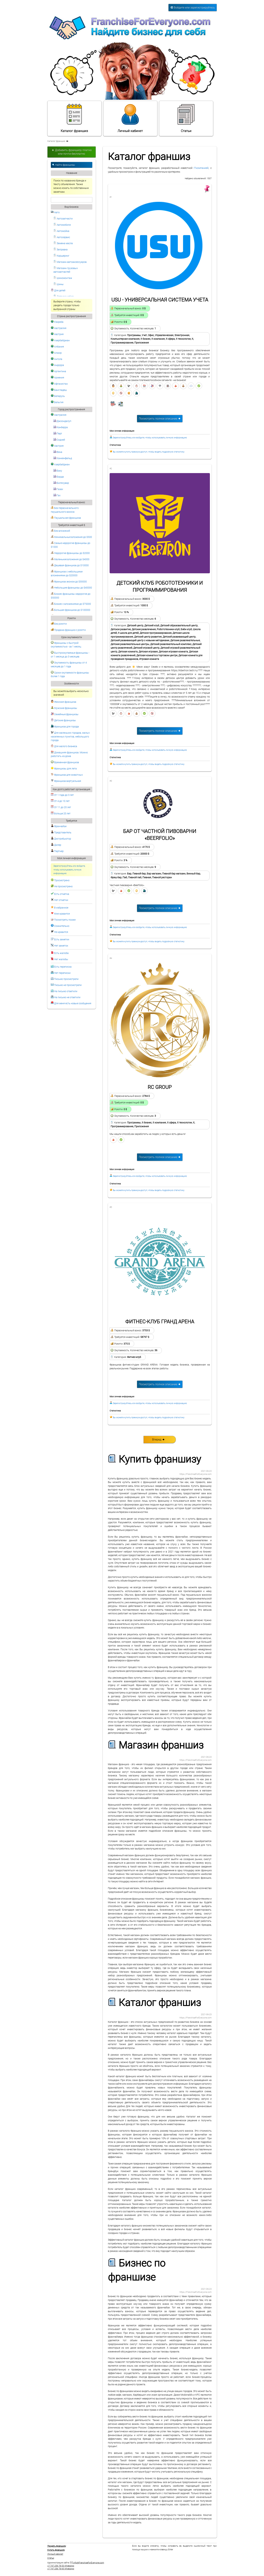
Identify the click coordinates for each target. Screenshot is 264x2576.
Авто (55, 212)
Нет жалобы (61, 959)
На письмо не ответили (67, 997)
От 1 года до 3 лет (62, 795)
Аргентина (58, 371)
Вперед (158, 1439)
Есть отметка (61, 894)
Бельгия (57, 402)
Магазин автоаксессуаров (70, 262)
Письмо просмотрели (66, 979)
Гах (57, 495)
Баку (57, 470)
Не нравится (61, 932)
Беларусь (58, 396)
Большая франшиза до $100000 (70, 610)
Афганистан (59, 383)
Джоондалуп (62, 421)
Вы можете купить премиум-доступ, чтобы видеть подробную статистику (148, 452)
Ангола (56, 359)
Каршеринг (61, 255)
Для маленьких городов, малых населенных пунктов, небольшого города (70, 736)
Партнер (57, 851)
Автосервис (61, 237)
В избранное (61, 907)
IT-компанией (201, 168)
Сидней (59, 439)
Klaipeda (57, 322)
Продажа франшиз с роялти (68, 630)
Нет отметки (61, 900)
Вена (57, 452)
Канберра (60, 427)
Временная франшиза (65, 762)
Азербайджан (60, 340)
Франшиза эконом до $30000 (69, 581)
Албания (57, 346)
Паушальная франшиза (66, 517)
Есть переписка (63, 966)
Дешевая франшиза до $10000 (70, 565)
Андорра (57, 365)
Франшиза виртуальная (66, 781)
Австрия (57, 334)
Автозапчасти (63, 218)
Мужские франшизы (64, 708)
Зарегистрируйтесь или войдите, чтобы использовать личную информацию (69, 870)
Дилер (56, 845)
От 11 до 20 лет (61, 807)
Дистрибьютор (61, 838)
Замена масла (63, 243)
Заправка (60, 249)
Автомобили (62, 224)
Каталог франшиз (74, 118)
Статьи (186, 118)
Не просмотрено (63, 886)
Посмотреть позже (65, 919)
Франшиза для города (65, 726)
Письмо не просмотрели (68, 985)
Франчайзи (59, 826)
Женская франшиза (63, 701)
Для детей (58, 290)
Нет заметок (61, 945)
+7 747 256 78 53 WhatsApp (60, 2566)
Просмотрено (62, 880)
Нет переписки (62, 973)
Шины (58, 284)
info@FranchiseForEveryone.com (87, 2562)
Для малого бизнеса (64, 746)
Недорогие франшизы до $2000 (70, 553)
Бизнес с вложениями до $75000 (71, 603)
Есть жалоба (61, 953)
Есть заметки (61, 939)
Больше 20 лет (61, 813)
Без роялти (59, 623)
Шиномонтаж (62, 278)
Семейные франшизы (64, 714)
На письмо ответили (65, 991)
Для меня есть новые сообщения (72, 1003)
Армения (57, 377)
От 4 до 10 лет (60, 801)
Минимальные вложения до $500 (71, 537)
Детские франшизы (63, 720)
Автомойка (61, 231)
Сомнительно (61, 926)
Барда (58, 476)
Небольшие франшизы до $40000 (71, 587)
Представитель (61, 832)
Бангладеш (59, 390)
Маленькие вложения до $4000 (70, 559)
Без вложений (60, 530)
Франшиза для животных (67, 774)
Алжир (56, 352)
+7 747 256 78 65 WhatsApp (60, 2569)
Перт (57, 433)
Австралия (58, 328)
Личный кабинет (130, 118)
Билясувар (61, 483)
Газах (58, 489)
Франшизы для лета (64, 768)
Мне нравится (62, 913)
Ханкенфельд (62, 458)
